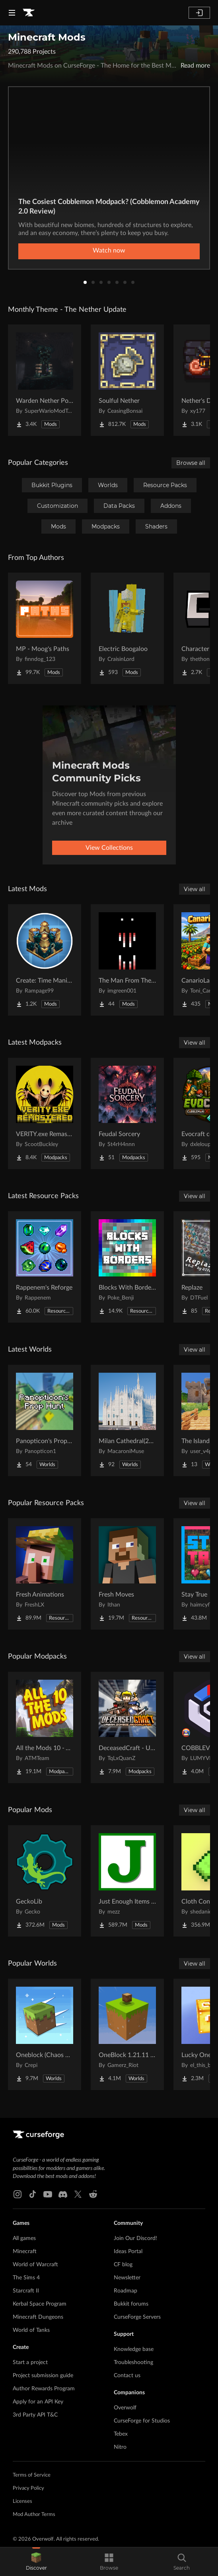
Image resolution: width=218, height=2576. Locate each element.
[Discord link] (63, 2194)
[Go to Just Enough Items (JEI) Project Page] (127, 1881)
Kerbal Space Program (39, 2304)
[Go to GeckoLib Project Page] (44, 1881)
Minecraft (25, 2251)
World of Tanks (31, 2330)
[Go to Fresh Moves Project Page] (127, 1574)
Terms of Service (32, 2475)
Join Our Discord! (135, 2238)
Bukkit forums (131, 2304)
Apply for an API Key (38, 2402)
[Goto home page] (28, 12)
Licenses (22, 2501)
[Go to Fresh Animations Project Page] (44, 1574)
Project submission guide (43, 2375)
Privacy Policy (28, 2488)
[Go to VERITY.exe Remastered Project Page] (44, 1113)
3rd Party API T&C (35, 2415)
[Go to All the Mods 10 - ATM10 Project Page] (44, 1727)
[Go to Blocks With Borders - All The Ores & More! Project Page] (127, 1267)
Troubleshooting (133, 2362)
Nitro (120, 2447)
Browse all (190, 462)
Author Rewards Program (44, 2388)
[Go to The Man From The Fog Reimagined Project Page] (127, 960)
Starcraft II (26, 2291)
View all (194, 889)
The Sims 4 (26, 2278)
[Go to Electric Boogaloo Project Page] (127, 628)
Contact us (127, 2375)
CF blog (123, 2264)
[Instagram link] (17, 2194)
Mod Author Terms (34, 2514)
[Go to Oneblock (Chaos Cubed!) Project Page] (44, 2034)
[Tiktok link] (32, 2194)
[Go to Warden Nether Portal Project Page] (44, 380)
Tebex (121, 2434)
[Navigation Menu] (12, 13)
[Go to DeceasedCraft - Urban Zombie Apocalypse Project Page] (127, 1727)
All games (24, 2238)
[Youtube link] (48, 2194)
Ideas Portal (128, 2251)
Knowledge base (134, 2349)
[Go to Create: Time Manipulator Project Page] (44, 960)
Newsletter (127, 2278)
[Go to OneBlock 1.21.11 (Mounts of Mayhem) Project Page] (127, 2034)
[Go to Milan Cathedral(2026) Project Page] (127, 1420)
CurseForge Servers (137, 2317)
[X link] (78, 2194)
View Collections (109, 848)
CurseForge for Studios (142, 2421)
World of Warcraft (35, 2264)
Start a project (30, 2362)
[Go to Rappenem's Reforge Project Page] (44, 1267)
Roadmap (125, 2291)
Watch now (109, 250)
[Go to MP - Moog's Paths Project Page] (44, 628)
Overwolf (125, 2408)
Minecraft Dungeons (38, 2317)
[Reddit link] (93, 2194)
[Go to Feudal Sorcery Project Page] (127, 1113)
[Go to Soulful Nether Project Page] (127, 380)
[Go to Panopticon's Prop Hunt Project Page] (44, 1420)
